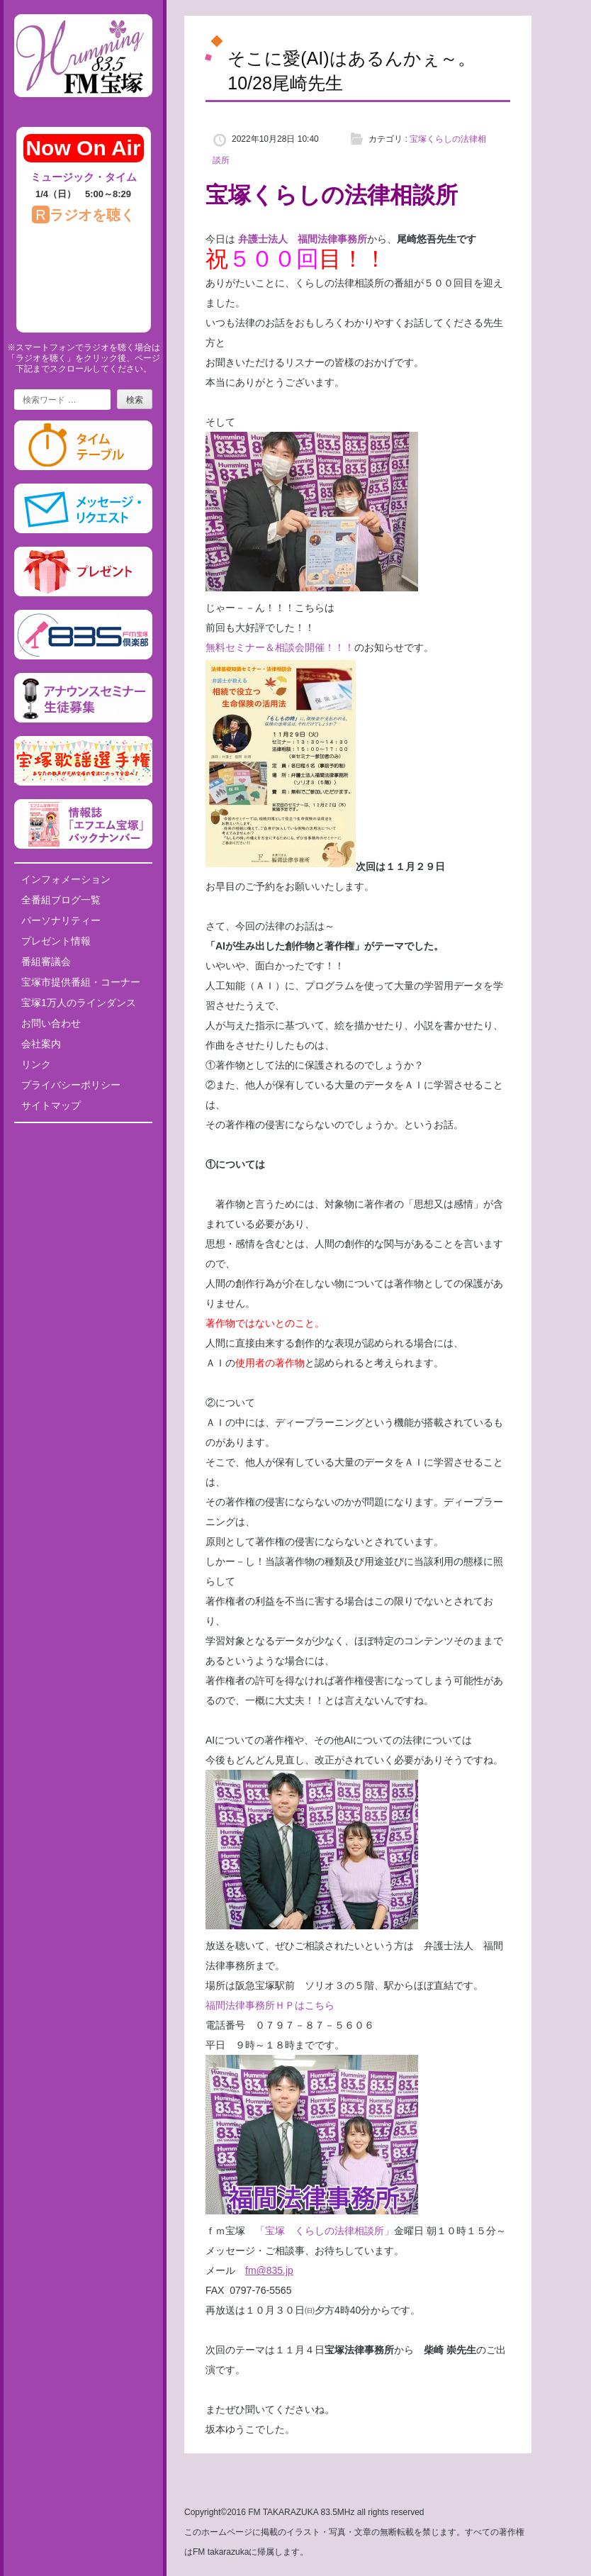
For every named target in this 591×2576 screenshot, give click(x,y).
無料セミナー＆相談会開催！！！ (280, 647)
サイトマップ (51, 1105)
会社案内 (41, 1043)
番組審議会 (46, 961)
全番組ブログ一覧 (61, 899)
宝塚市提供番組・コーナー (80, 982)
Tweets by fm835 (83, 1139)
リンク (36, 1064)
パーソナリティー (61, 920)
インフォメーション (66, 879)
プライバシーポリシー (70, 1085)
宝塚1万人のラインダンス (78, 1002)
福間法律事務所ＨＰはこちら (270, 2005)
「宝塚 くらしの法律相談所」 (324, 2230)
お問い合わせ (51, 1023)
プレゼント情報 (56, 941)
